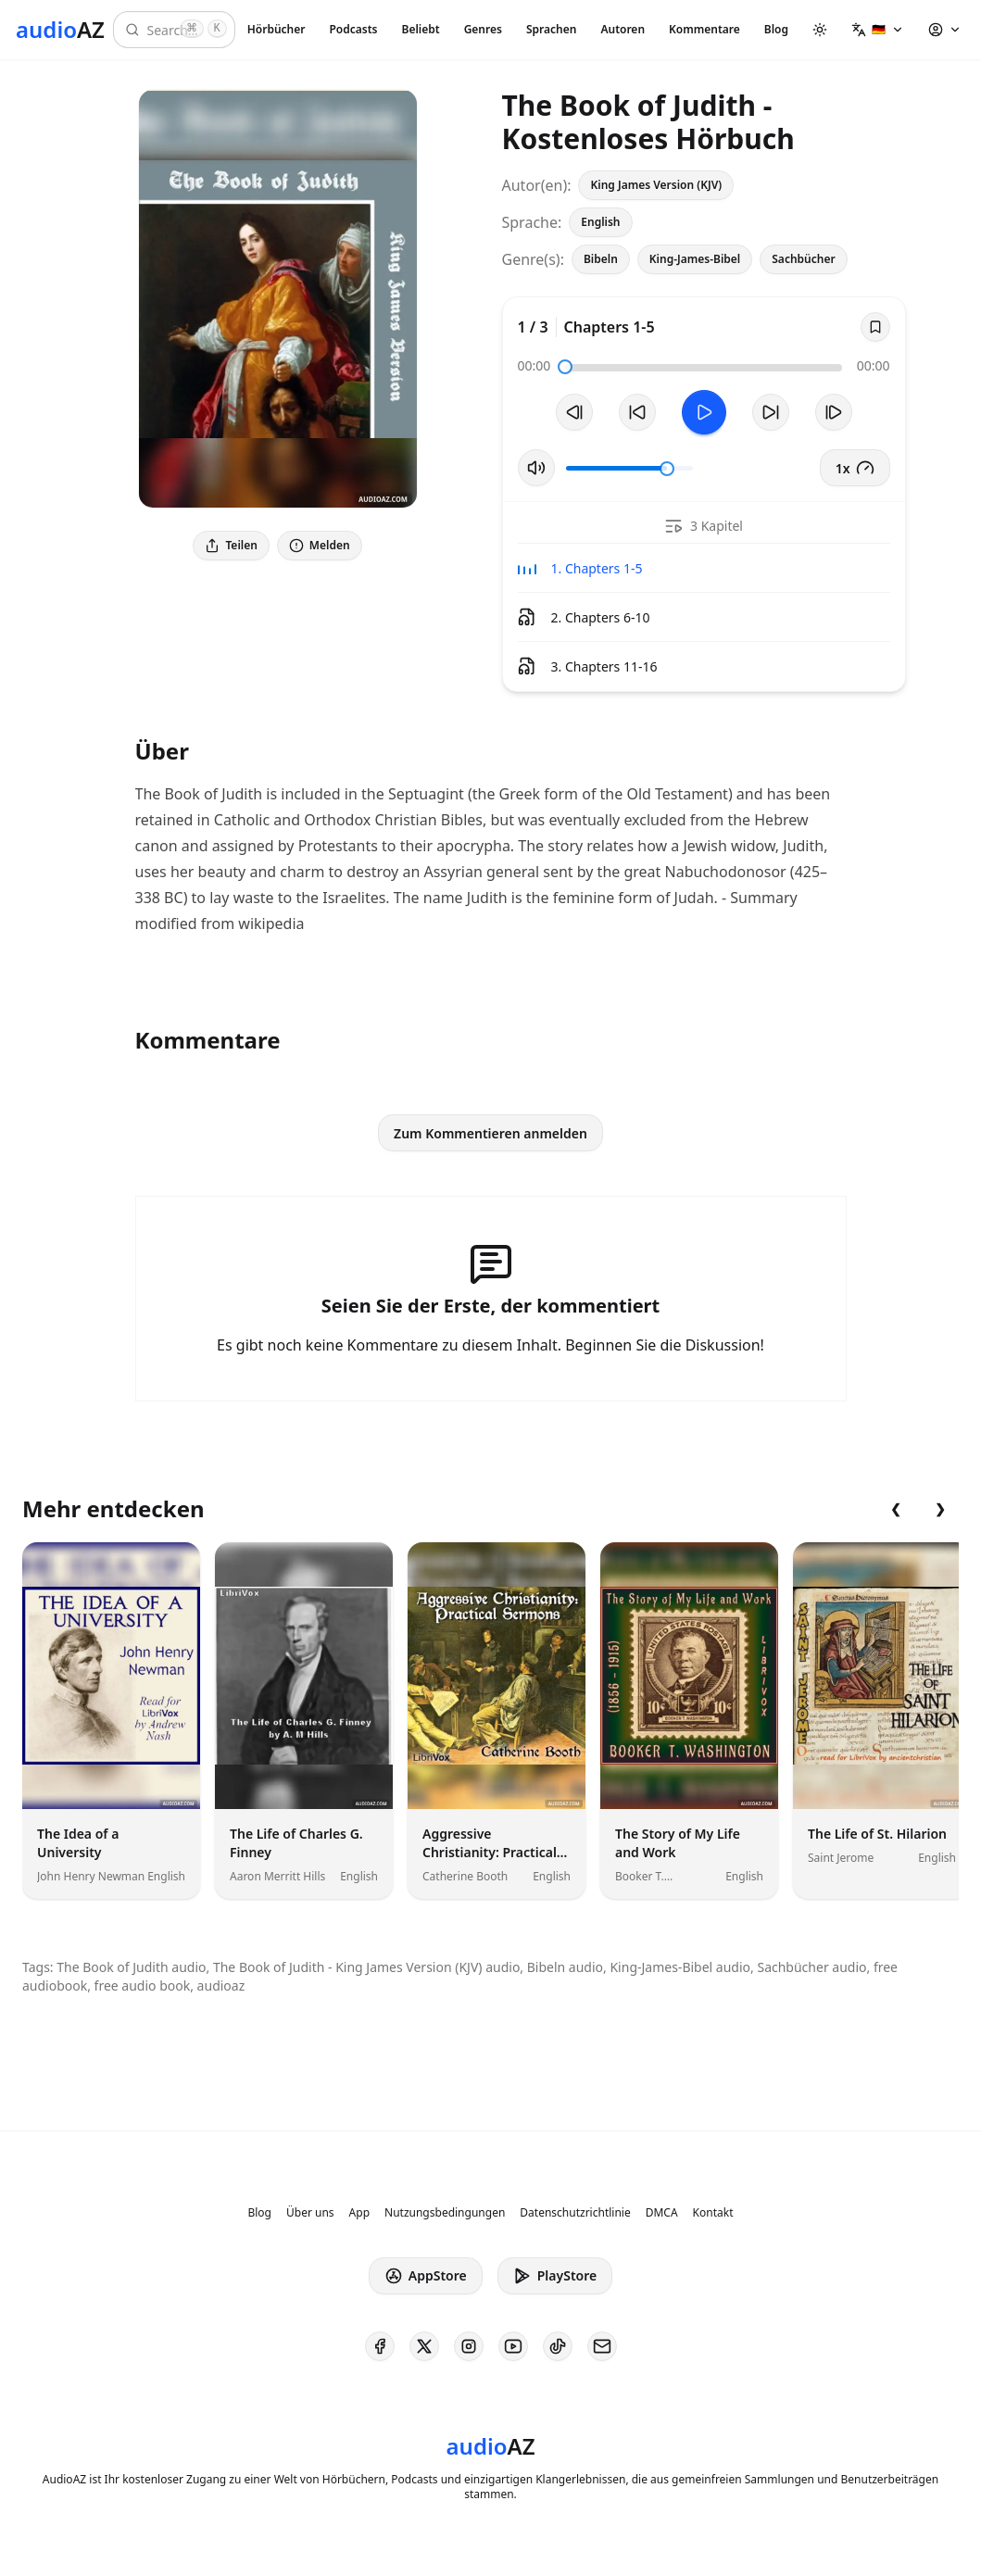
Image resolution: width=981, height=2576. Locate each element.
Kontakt (713, 2212)
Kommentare (704, 29)
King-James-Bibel (694, 259)
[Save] (875, 327)
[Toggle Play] (704, 412)
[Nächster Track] (833, 412)
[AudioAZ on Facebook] (380, 2346)
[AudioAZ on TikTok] (557, 2346)
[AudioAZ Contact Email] (602, 2346)
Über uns (310, 2212)
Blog (776, 29)
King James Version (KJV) (656, 185)
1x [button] (855, 468)
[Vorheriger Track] (574, 412)
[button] (877, 29)
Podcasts (353, 29)
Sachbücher (803, 259)
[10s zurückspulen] (637, 412)
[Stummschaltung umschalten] (536, 467)
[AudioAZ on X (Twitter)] (424, 2346)
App (359, 2212)
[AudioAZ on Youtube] (513, 2346)
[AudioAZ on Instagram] (469, 2346)
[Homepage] (60, 29)
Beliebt (421, 29)
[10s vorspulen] (770, 412)
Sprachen (551, 29)
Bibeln (601, 259)
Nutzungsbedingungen (444, 2212)
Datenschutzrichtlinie (575, 2212)
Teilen (231, 545)
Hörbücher (276, 29)
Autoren (622, 29)
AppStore (425, 2276)
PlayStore (555, 2276)
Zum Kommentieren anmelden (490, 1133)
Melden (319, 545)
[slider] (565, 366)
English (600, 222)
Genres (483, 29)
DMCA (662, 2212)
